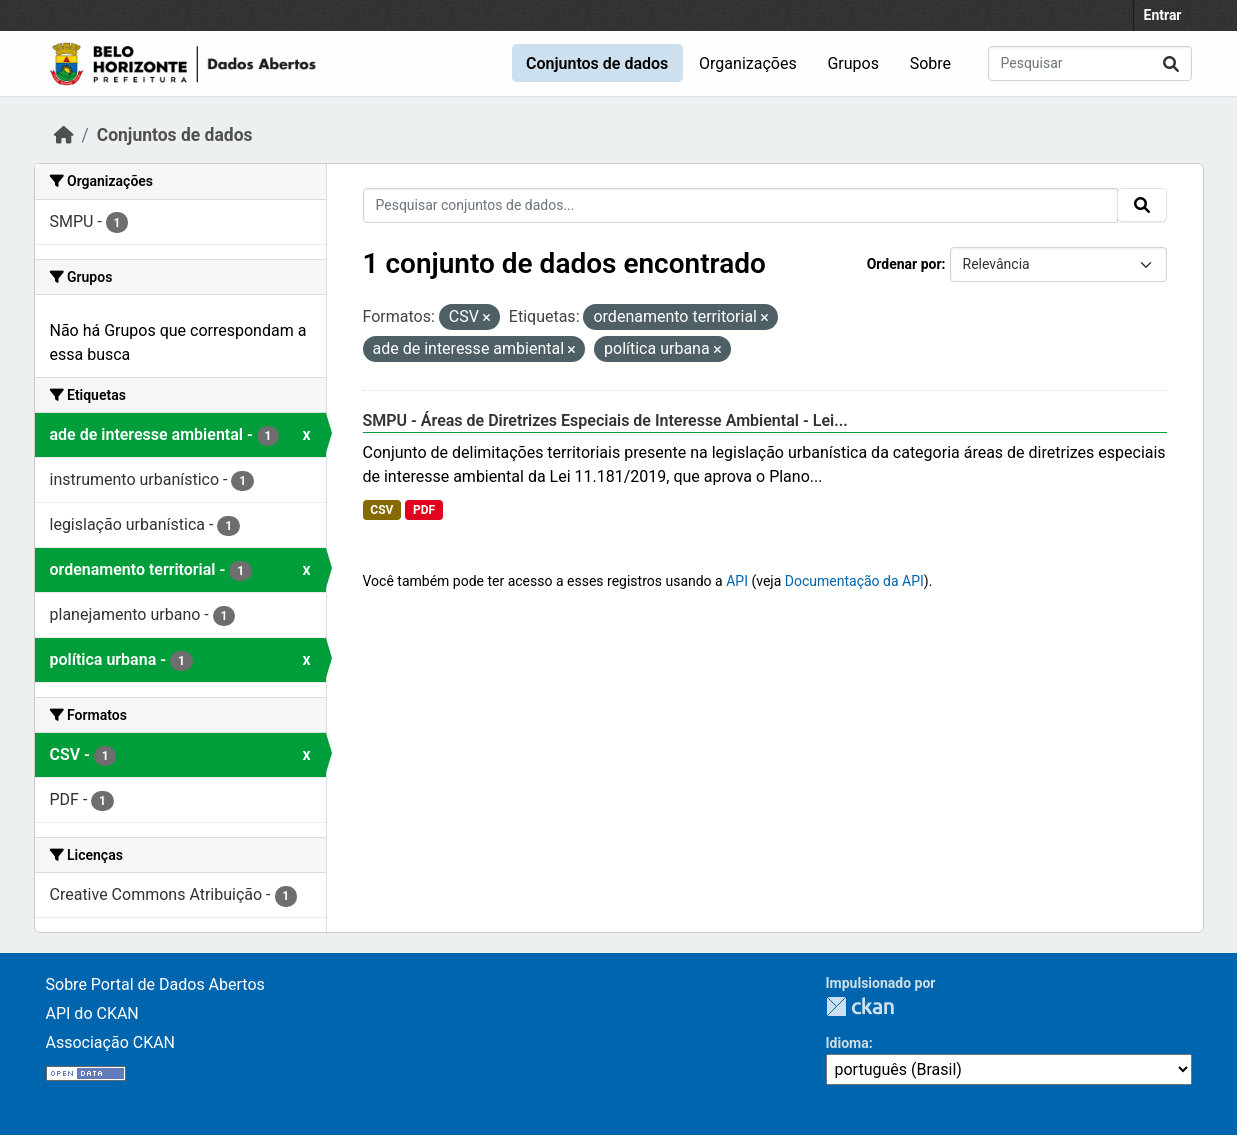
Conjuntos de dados (597, 63)
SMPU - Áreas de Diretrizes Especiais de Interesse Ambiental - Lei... (605, 420)
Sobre (930, 63)
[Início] (64, 135)
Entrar (1163, 15)
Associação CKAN (111, 1042)
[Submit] (1171, 63)
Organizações (748, 63)
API (737, 581)
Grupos (853, 63)
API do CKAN (92, 1013)
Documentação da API (854, 581)
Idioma (847, 1043)
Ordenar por (904, 264)
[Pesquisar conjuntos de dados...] (1090, 63)
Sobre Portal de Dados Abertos (155, 984)
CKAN (860, 1006)
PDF (424, 510)
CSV (381, 510)
